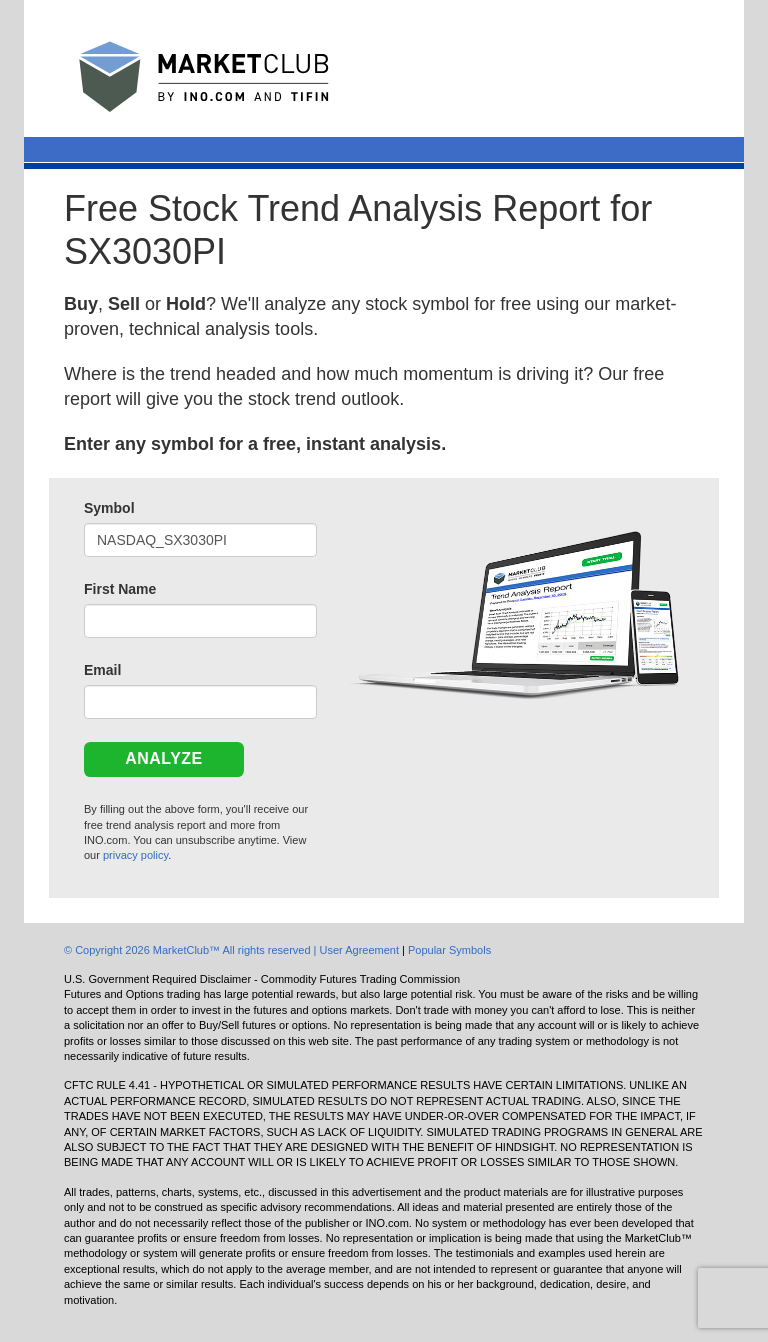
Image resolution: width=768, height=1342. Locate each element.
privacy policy (135, 855)
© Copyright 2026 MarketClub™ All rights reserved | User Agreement (233, 950)
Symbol (109, 508)
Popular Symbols (449, 950)
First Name (120, 589)
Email (102, 670)
